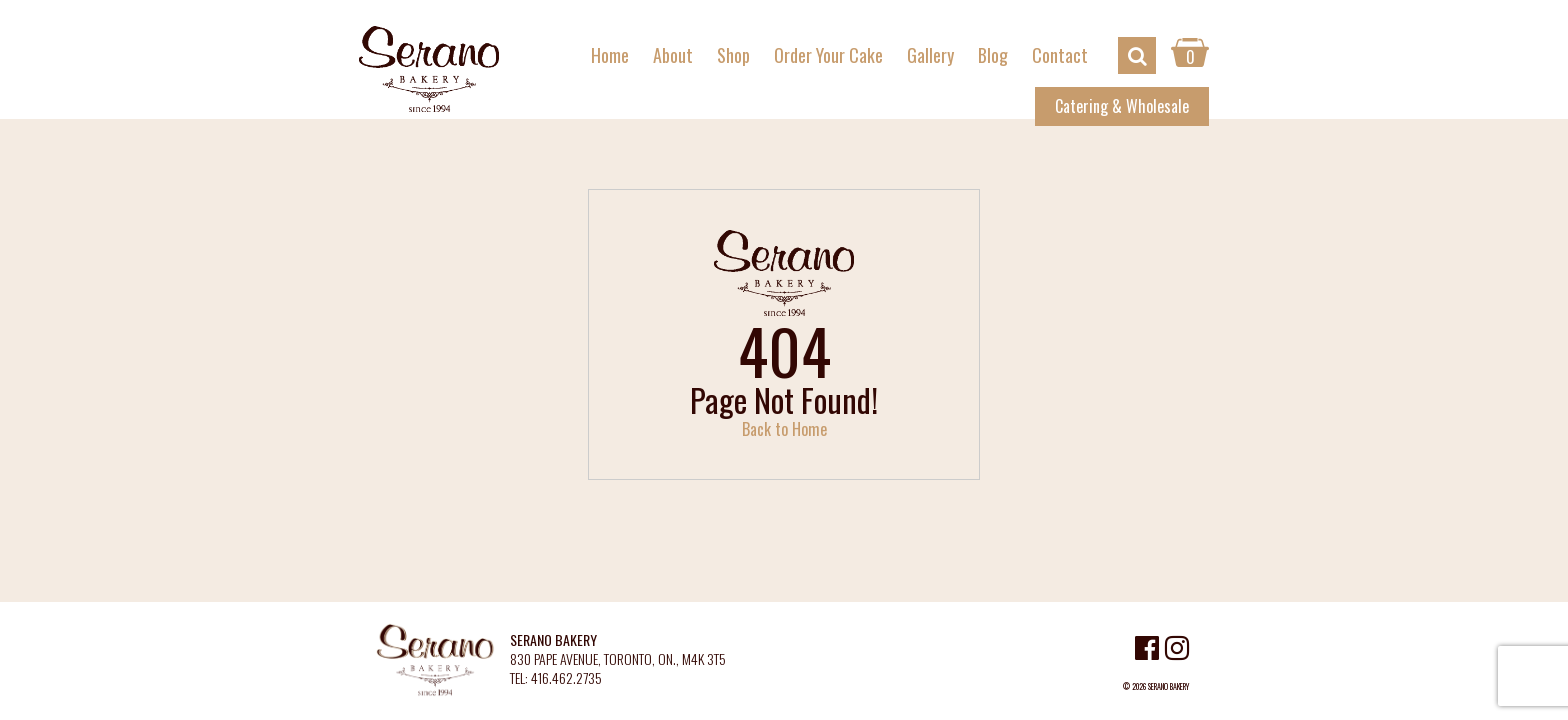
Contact (1060, 55)
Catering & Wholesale (1122, 106)
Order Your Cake (828, 55)
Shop (733, 55)
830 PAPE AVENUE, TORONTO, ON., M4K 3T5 (618, 659)
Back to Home (784, 429)
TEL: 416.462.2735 (556, 678)
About (673, 55)
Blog (993, 55)
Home (610, 55)
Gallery (930, 55)
